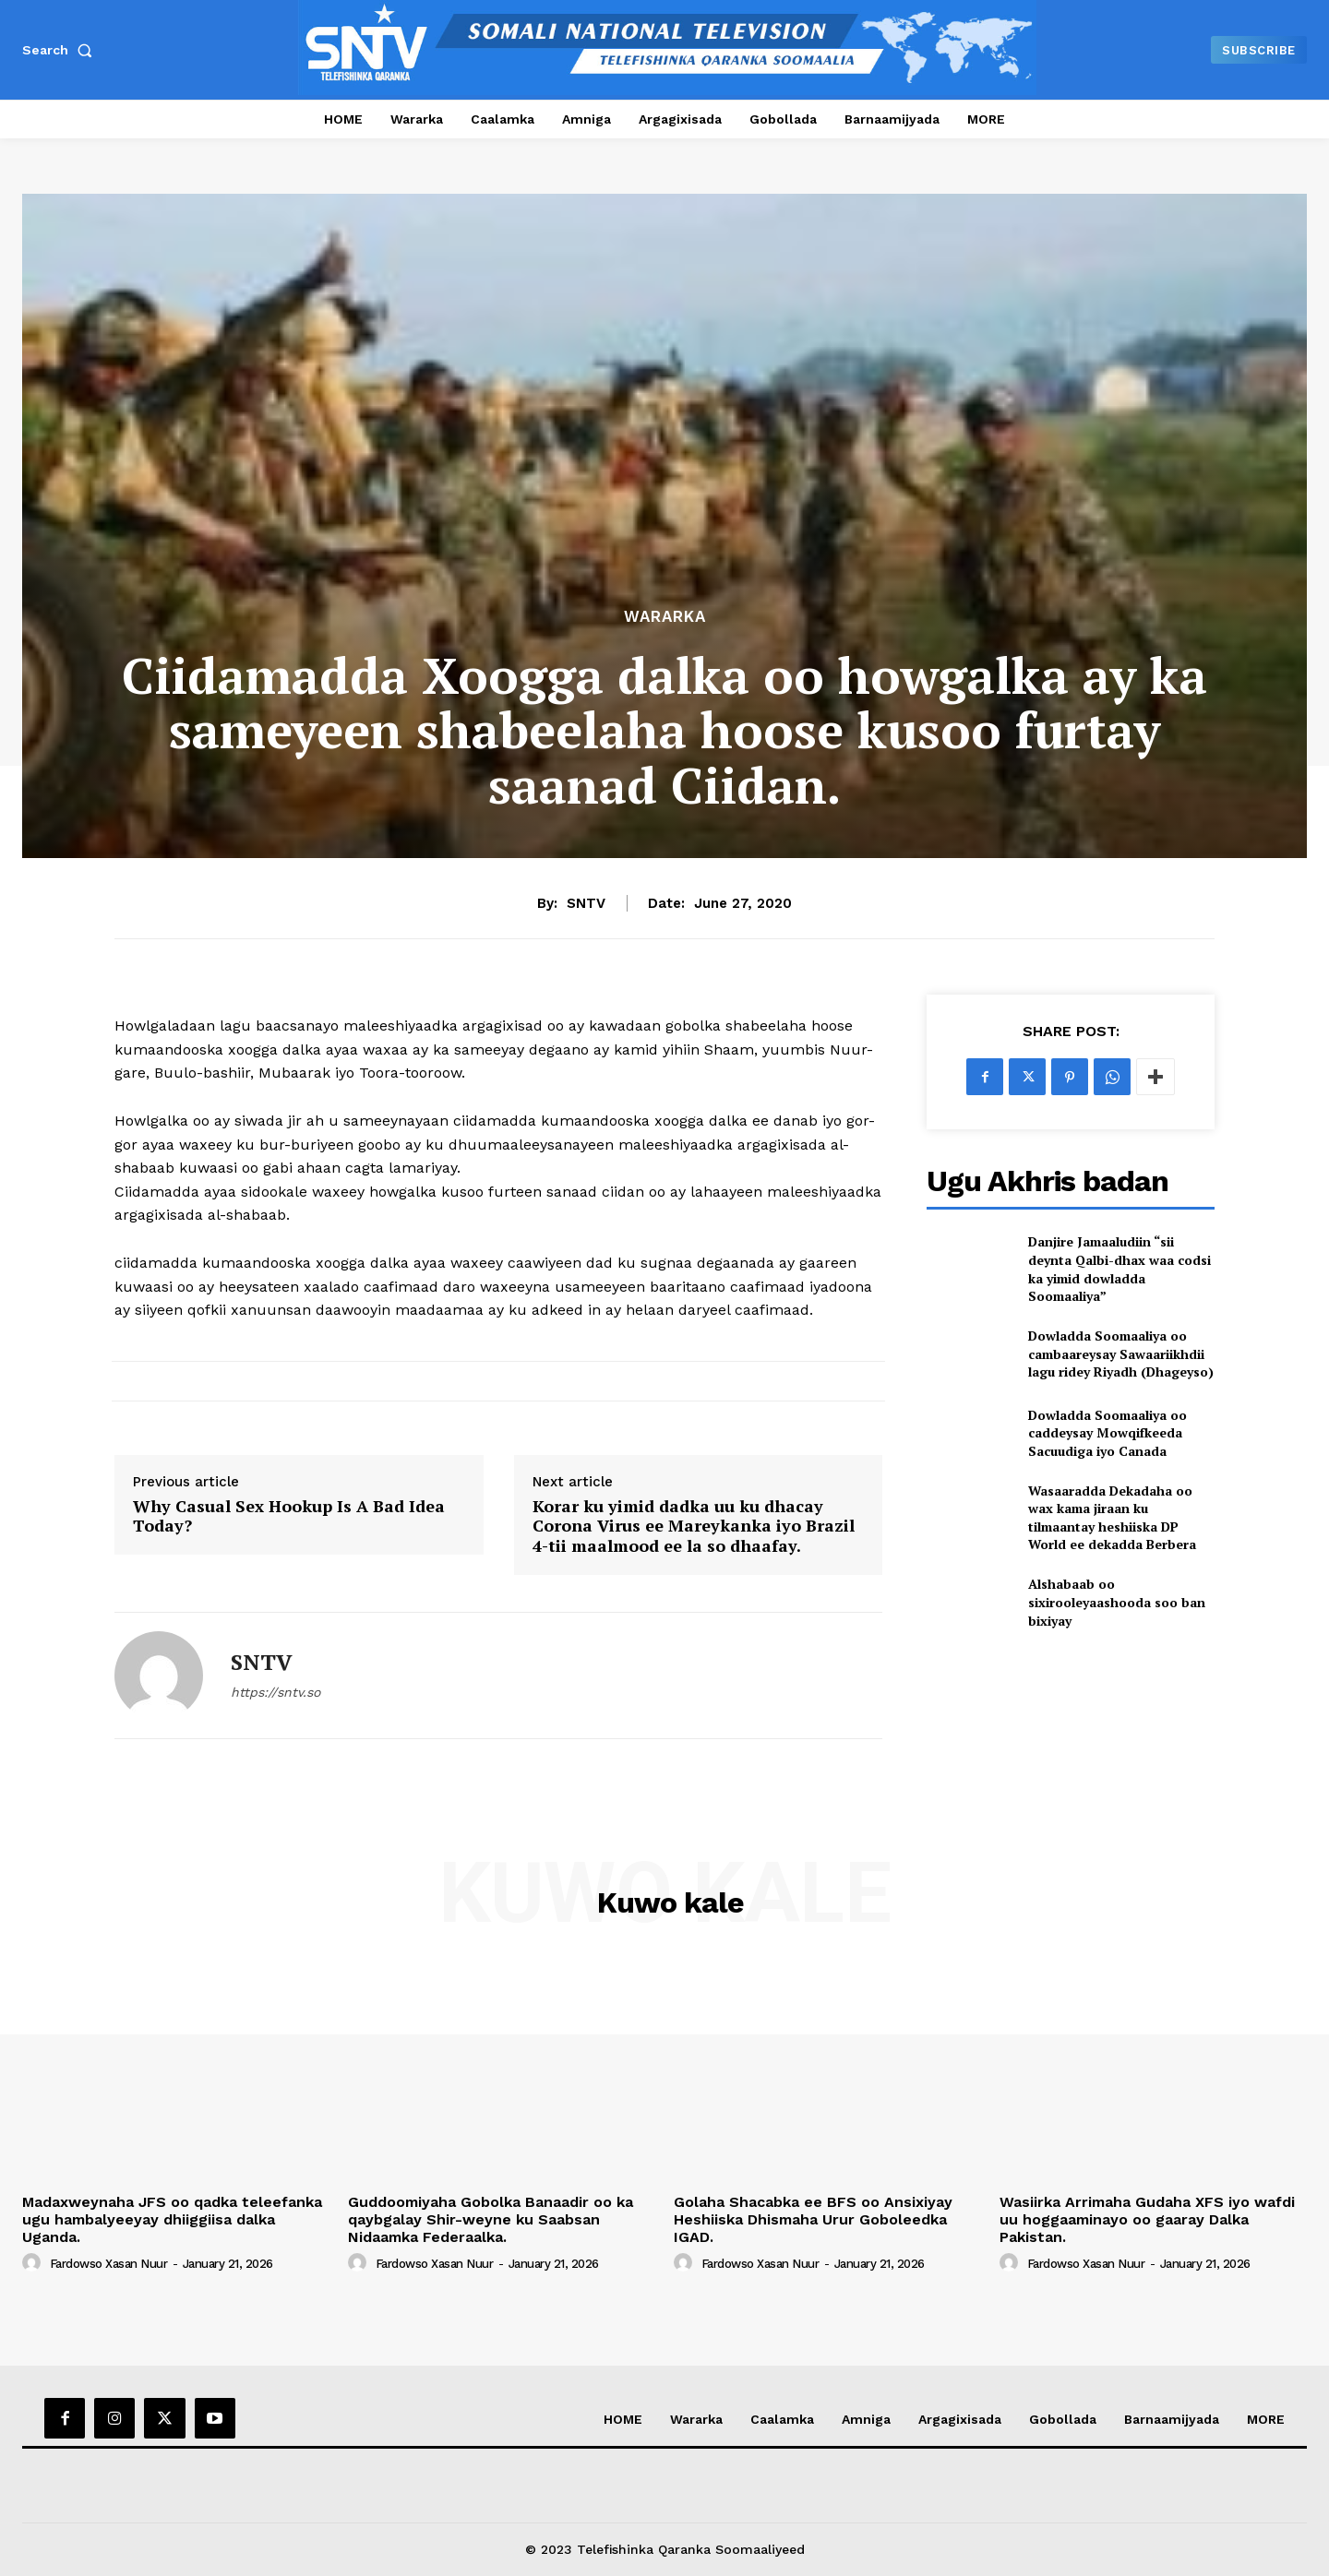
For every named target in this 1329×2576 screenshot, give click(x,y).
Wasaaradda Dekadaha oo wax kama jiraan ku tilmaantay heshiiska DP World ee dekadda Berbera (1112, 1518)
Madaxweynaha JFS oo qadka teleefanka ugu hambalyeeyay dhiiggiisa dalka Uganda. (172, 2219)
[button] (61, 49)
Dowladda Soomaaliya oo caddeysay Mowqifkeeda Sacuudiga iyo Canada (1107, 1433)
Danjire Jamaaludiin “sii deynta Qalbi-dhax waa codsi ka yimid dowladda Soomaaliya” (1119, 1269)
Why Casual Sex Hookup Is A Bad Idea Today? (289, 1516)
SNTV (586, 903)
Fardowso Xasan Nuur (109, 2264)
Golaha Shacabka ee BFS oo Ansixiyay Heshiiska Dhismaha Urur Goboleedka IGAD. (813, 2219)
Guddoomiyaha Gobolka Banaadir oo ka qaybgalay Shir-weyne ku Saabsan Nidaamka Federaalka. (490, 2219)
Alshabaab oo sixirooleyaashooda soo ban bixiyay (1116, 1601)
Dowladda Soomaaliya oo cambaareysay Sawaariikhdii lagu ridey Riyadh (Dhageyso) (1121, 1353)
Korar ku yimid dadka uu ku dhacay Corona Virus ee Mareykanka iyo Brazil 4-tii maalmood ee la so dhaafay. (694, 1526)
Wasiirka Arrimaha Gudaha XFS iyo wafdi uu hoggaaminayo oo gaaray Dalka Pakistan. (1147, 2219)
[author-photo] (34, 2263)
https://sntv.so (275, 1692)
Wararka (665, 617)
